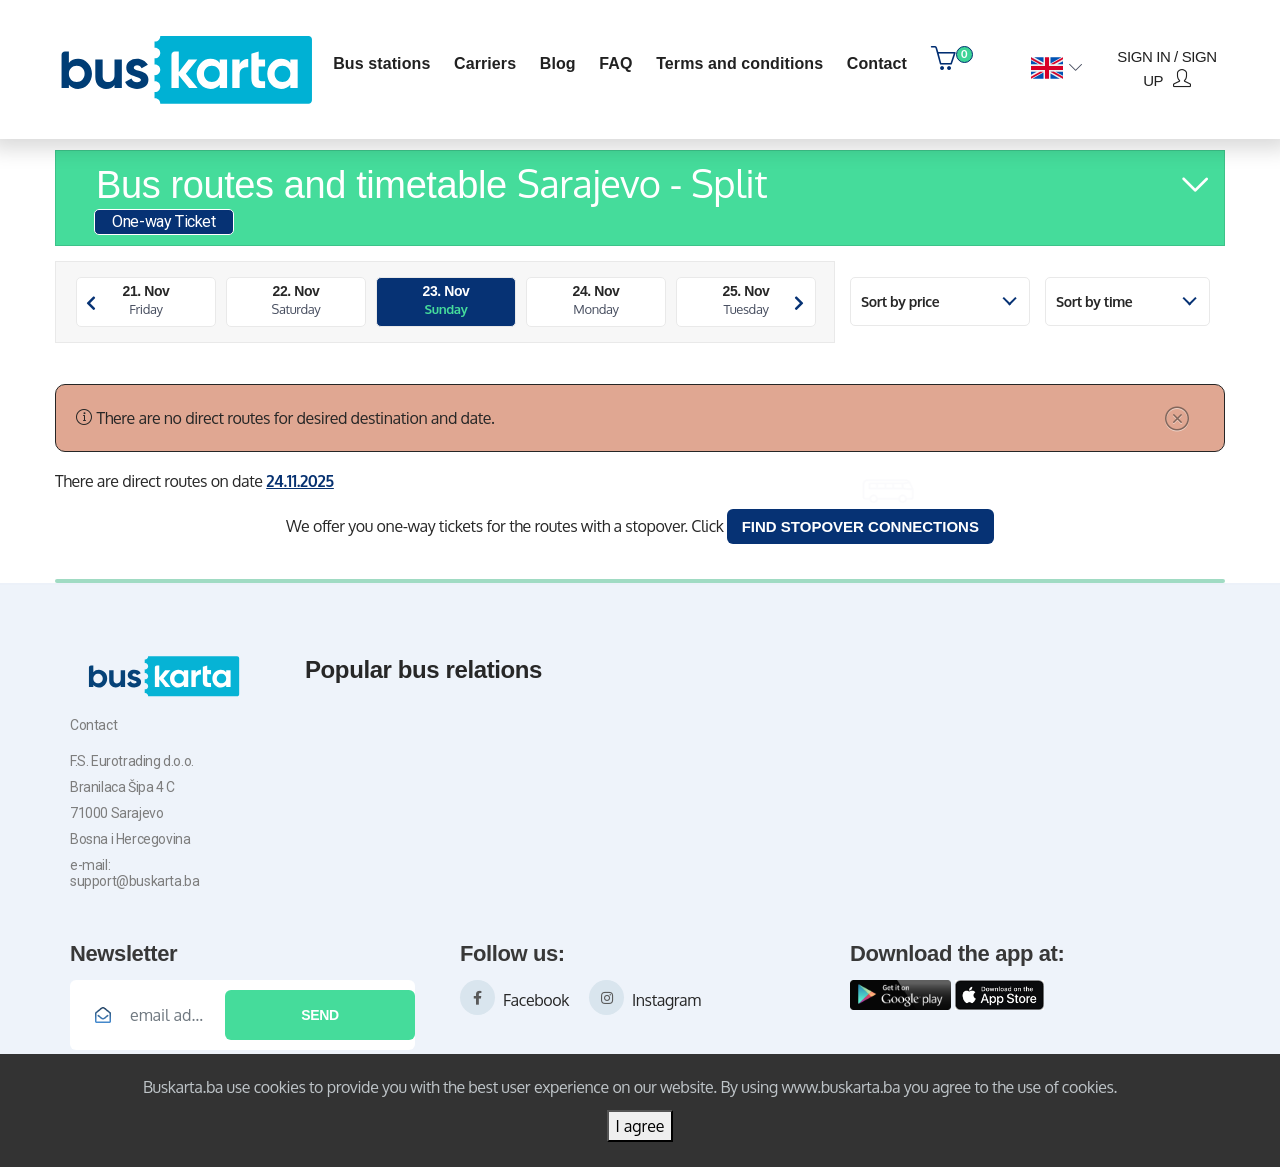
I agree (639, 1126)
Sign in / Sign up (1166, 68)
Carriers (485, 63)
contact (877, 63)
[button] (1056, 69)
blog (558, 63)
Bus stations (381, 63)
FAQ (615, 63)
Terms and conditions (739, 63)
